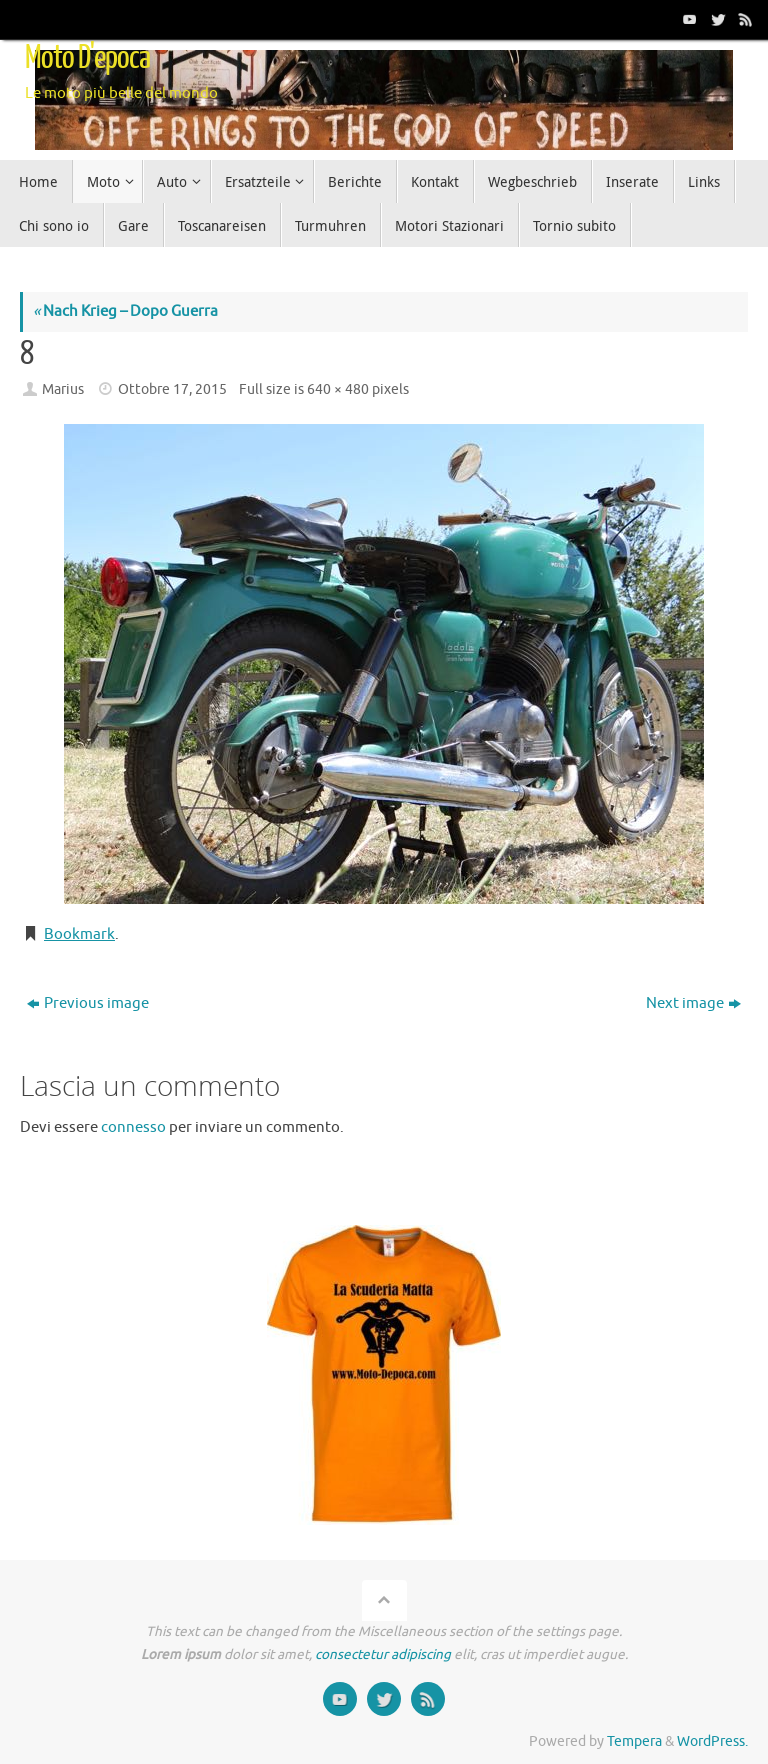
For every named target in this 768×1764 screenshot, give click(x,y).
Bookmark (79, 934)
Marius (63, 389)
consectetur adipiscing (383, 1654)
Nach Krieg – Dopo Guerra (125, 311)
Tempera (634, 1741)
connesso (133, 1127)
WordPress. (712, 1741)
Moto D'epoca (87, 58)
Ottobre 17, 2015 (172, 389)
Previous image (88, 1003)
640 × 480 (338, 389)
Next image (693, 1003)
